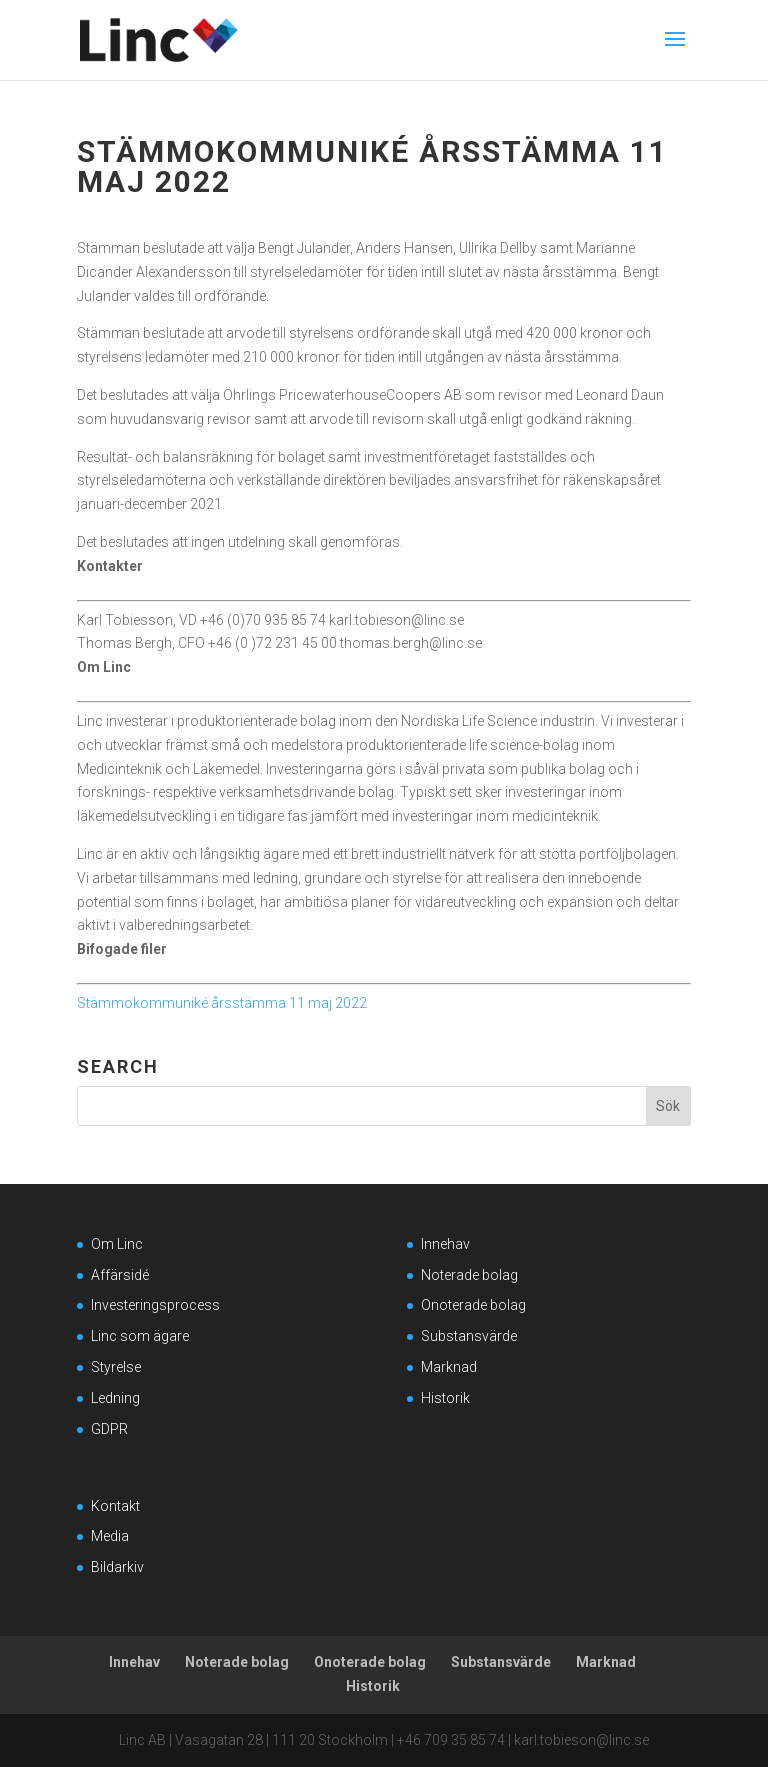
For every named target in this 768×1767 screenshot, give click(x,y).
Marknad (449, 1367)
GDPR (109, 1429)
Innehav (445, 1244)
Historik (445, 1398)
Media (110, 1536)
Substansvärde (469, 1336)
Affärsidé (120, 1275)
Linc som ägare (140, 1336)
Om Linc (117, 1244)
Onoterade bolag (473, 1305)
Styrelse (116, 1367)
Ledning (115, 1398)
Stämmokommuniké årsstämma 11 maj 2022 (222, 1003)
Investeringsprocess (155, 1305)
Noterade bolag (469, 1275)
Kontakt (115, 1506)
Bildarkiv (117, 1567)
